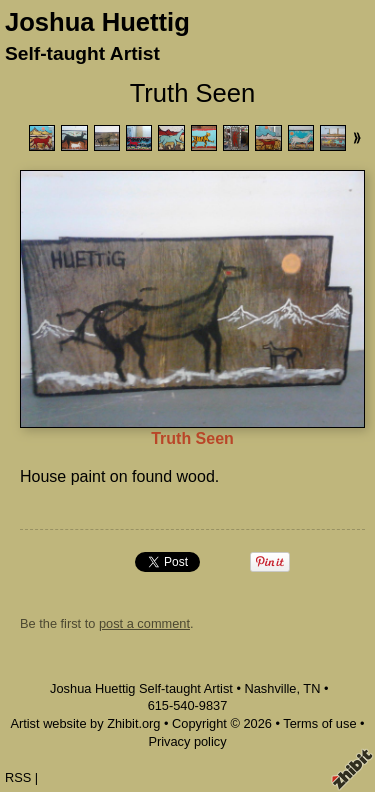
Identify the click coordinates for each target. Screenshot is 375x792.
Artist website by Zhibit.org (85, 723)
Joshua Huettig (97, 22)
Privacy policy (187, 741)
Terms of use (319, 723)
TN (311, 688)
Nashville (271, 688)
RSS (18, 777)
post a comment (144, 623)
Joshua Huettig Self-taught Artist (141, 688)
